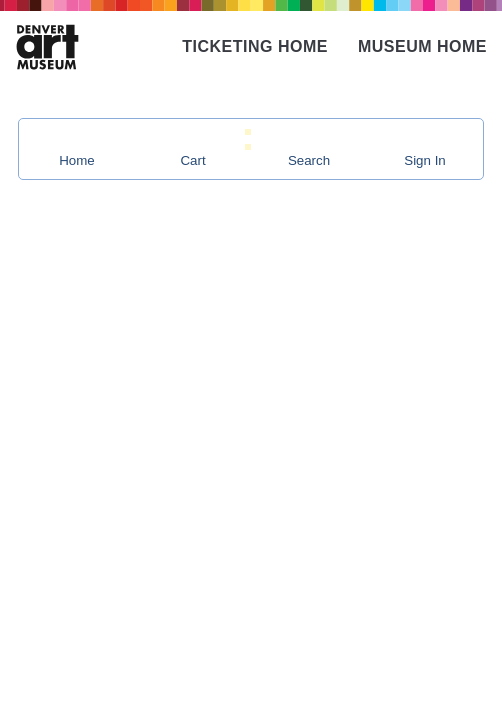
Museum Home (422, 46)
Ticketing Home (255, 46)
